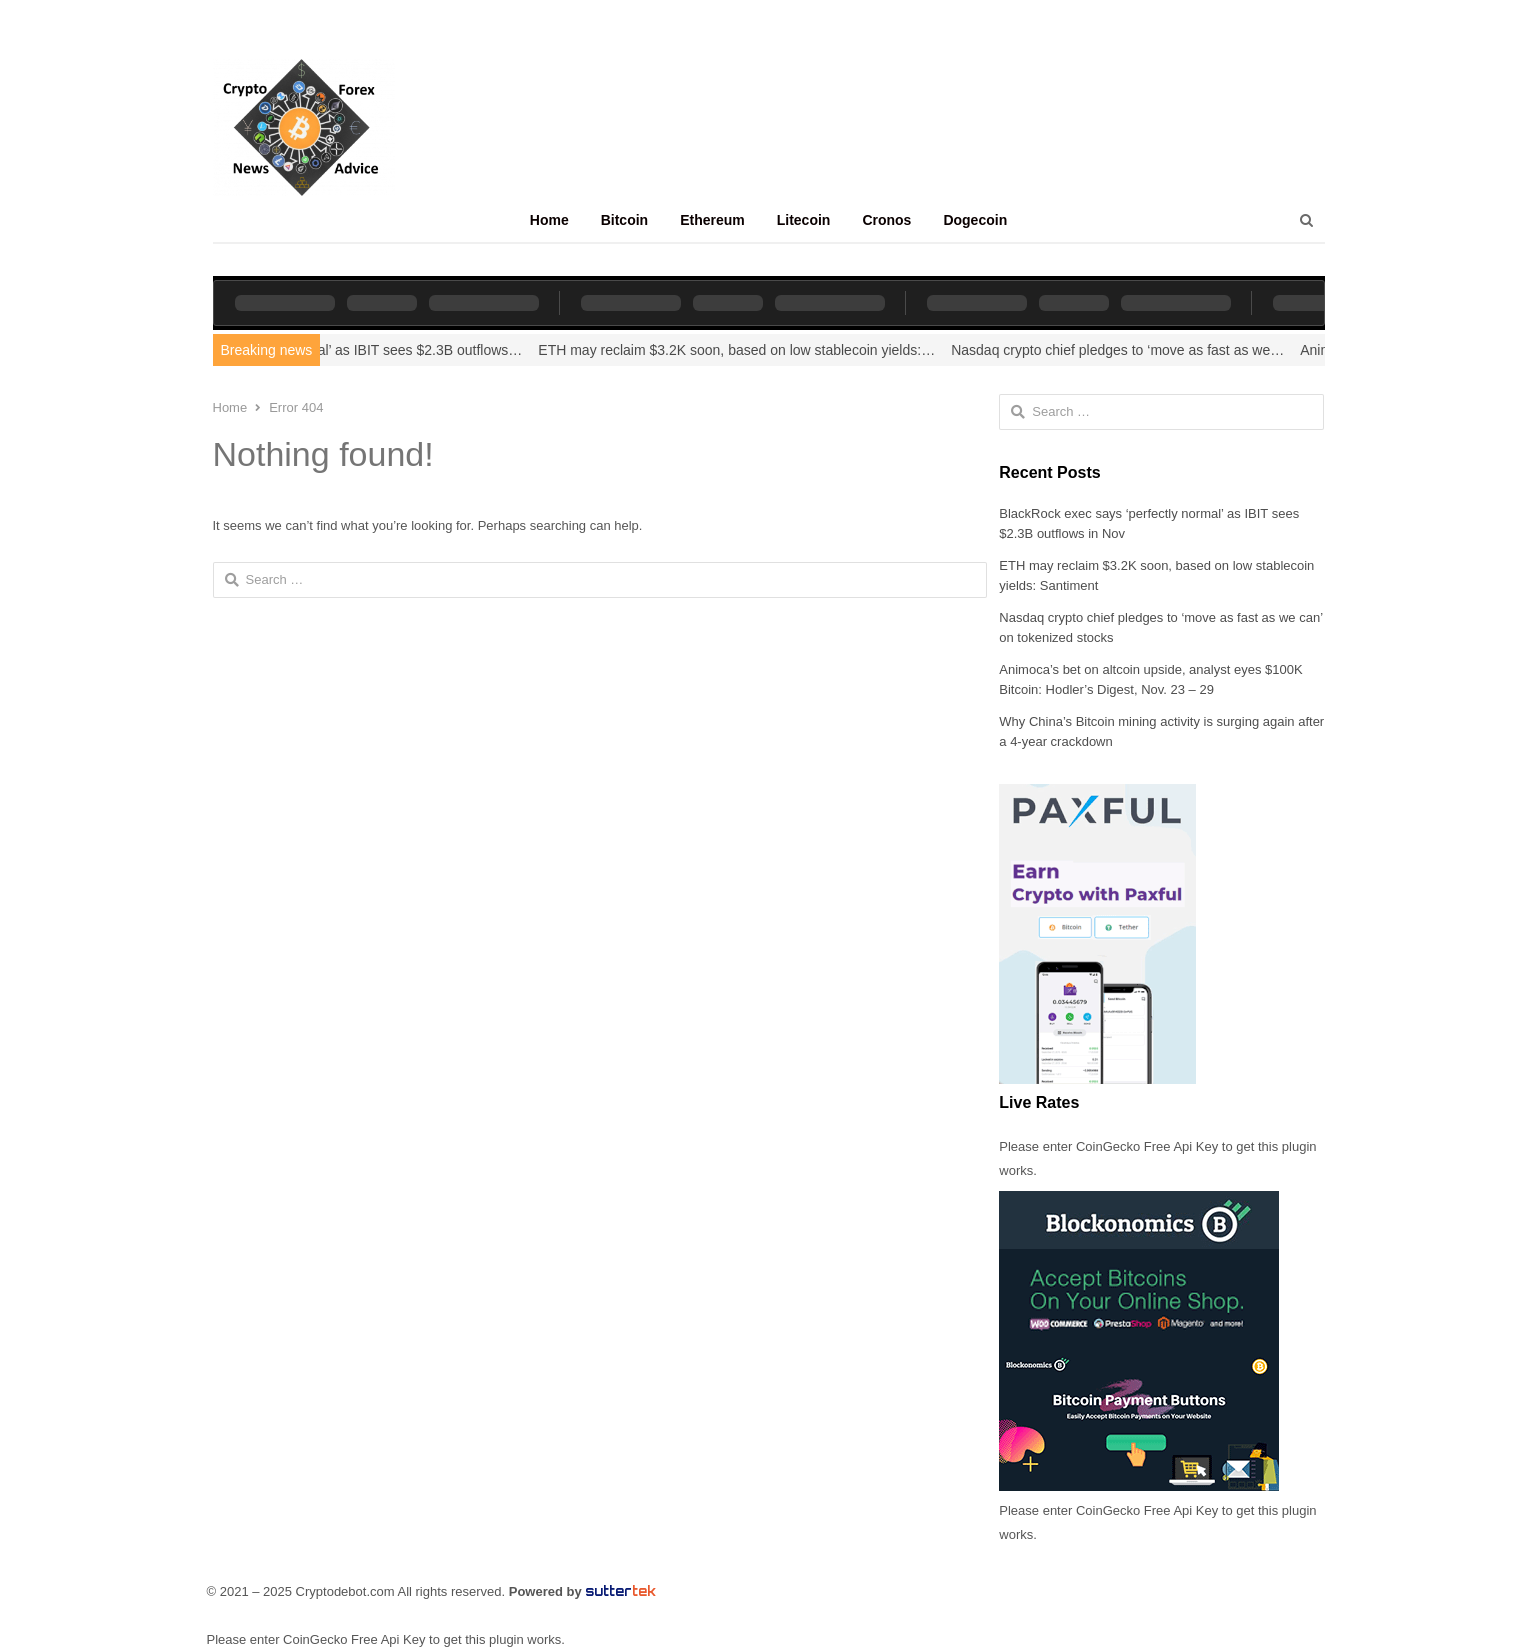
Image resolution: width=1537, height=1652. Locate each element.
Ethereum (712, 220)
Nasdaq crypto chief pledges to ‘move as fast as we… (1131, 350)
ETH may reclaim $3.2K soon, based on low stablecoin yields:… (750, 350)
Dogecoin (975, 220)
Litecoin (804, 220)
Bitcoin (624, 220)
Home (549, 220)
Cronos (886, 220)
